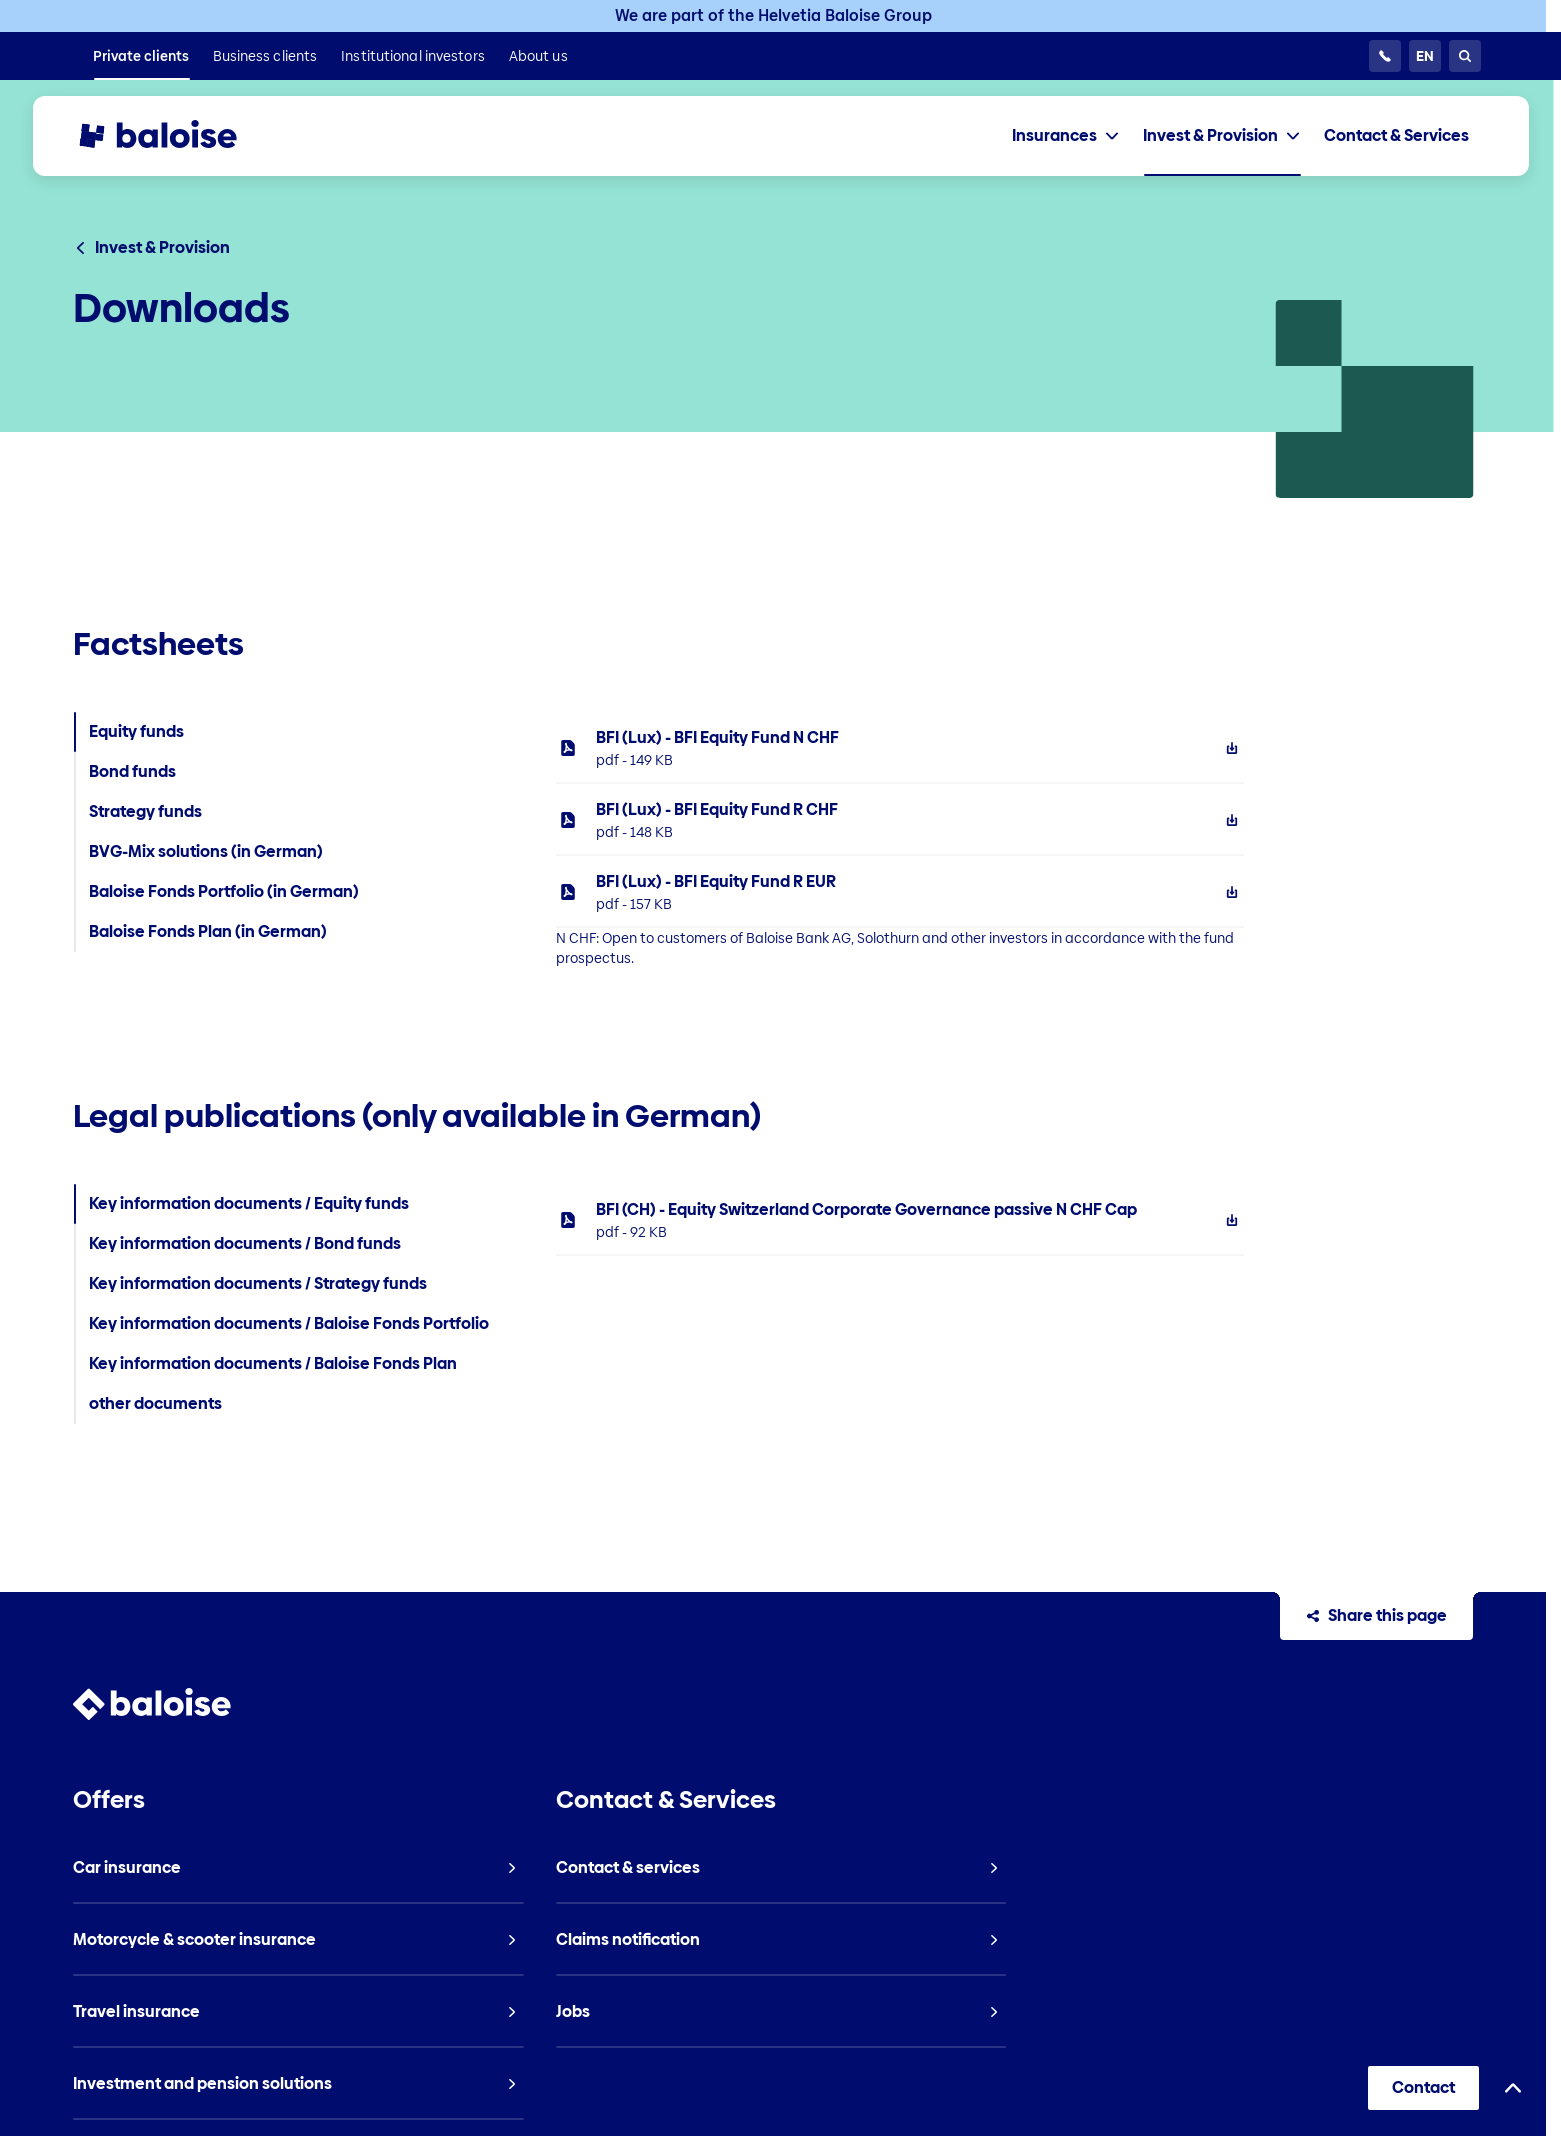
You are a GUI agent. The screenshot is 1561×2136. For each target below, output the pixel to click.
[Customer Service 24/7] (1385, 56)
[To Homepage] (176, 136)
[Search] (1465, 56)
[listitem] (141, 56)
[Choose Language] (1425, 56)
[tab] (1065, 136)
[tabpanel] (1014, 840)
